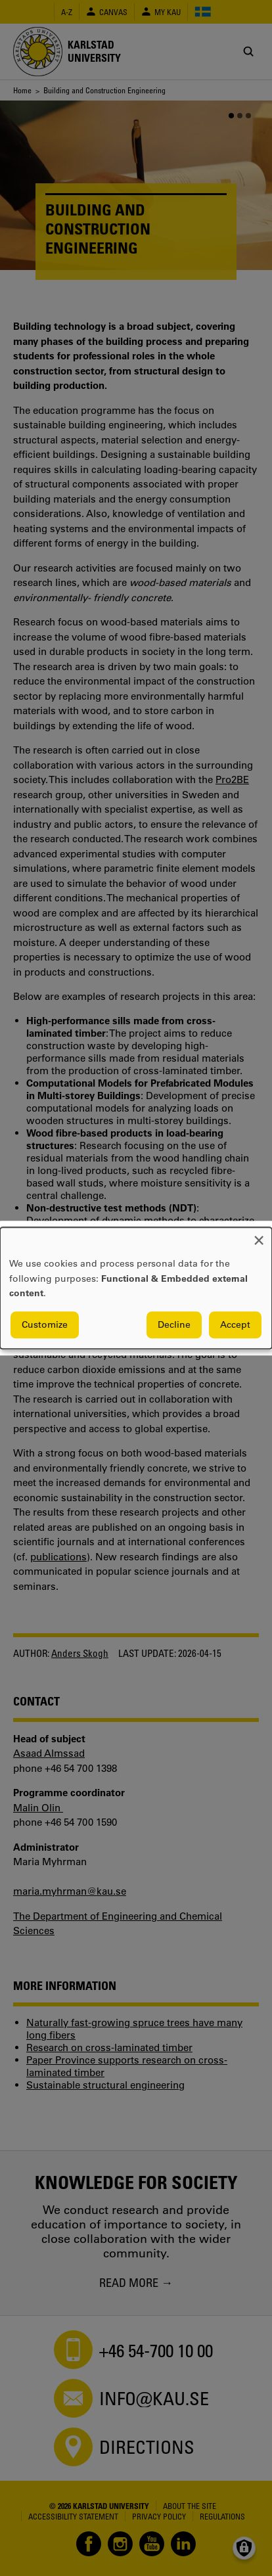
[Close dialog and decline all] (259, 1235)
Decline (174, 1324)
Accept (235, 1324)
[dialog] (136, 1288)
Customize (45, 1324)
